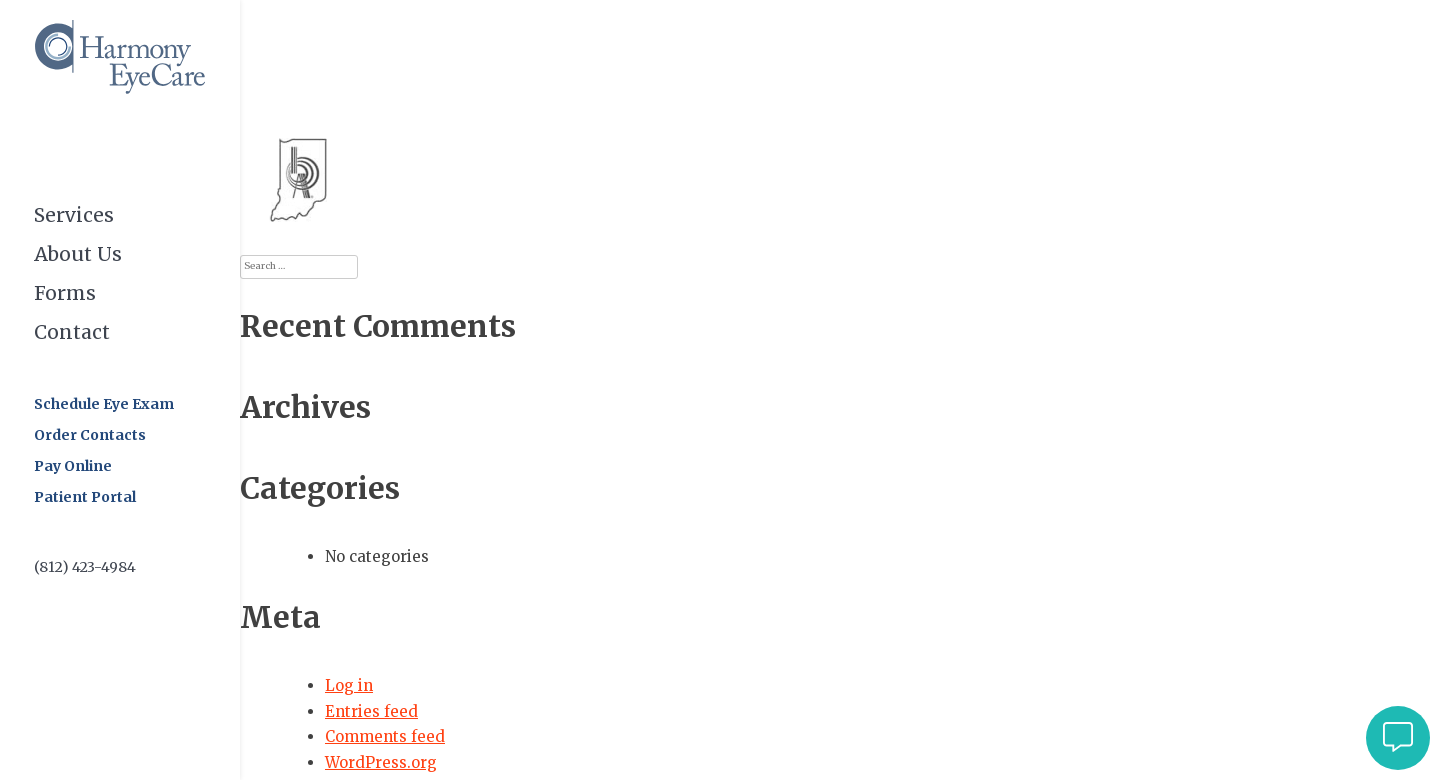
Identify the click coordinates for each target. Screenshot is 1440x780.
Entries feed (371, 711)
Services (74, 215)
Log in (349, 685)
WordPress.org (381, 762)
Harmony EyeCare (120, 57)
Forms (65, 292)
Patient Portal (85, 497)
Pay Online (73, 466)
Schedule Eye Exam (104, 404)
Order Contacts (90, 435)
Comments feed (385, 736)
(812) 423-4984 (85, 567)
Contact (72, 331)
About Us (78, 253)
